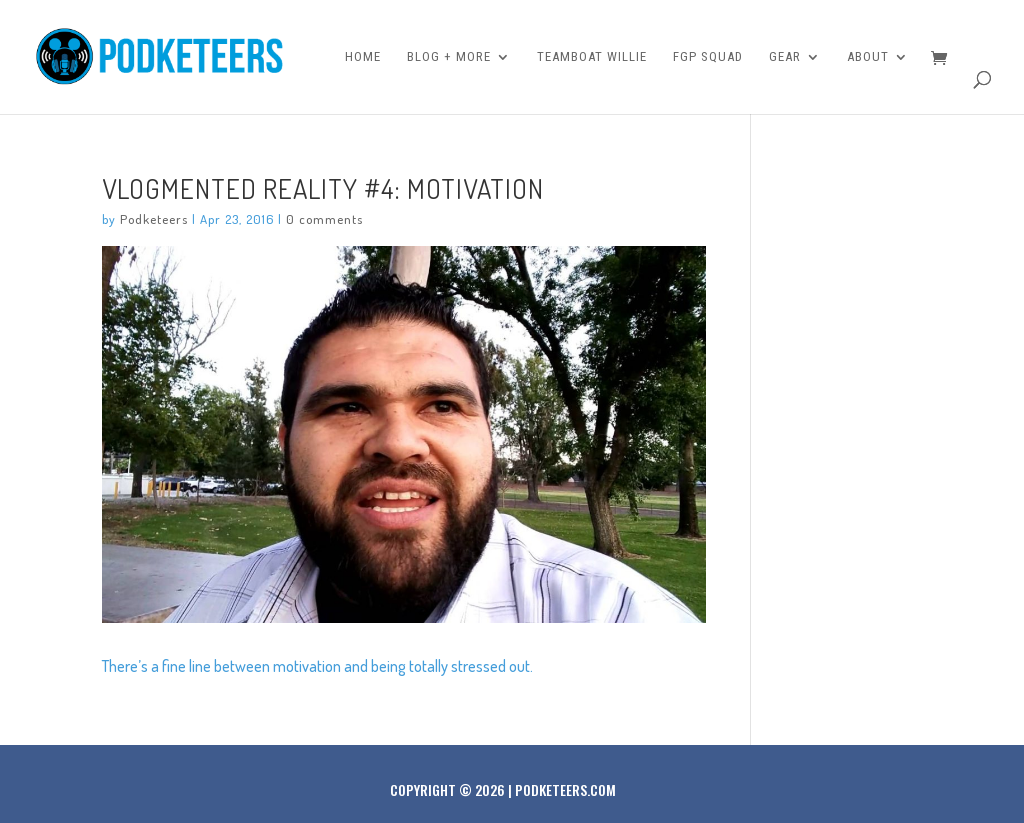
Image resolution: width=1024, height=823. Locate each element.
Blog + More (449, 57)
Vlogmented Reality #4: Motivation (323, 188)
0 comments (324, 219)
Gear (785, 57)
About (868, 57)
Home (363, 57)
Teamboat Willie (592, 57)
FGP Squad (708, 57)
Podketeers (154, 219)
